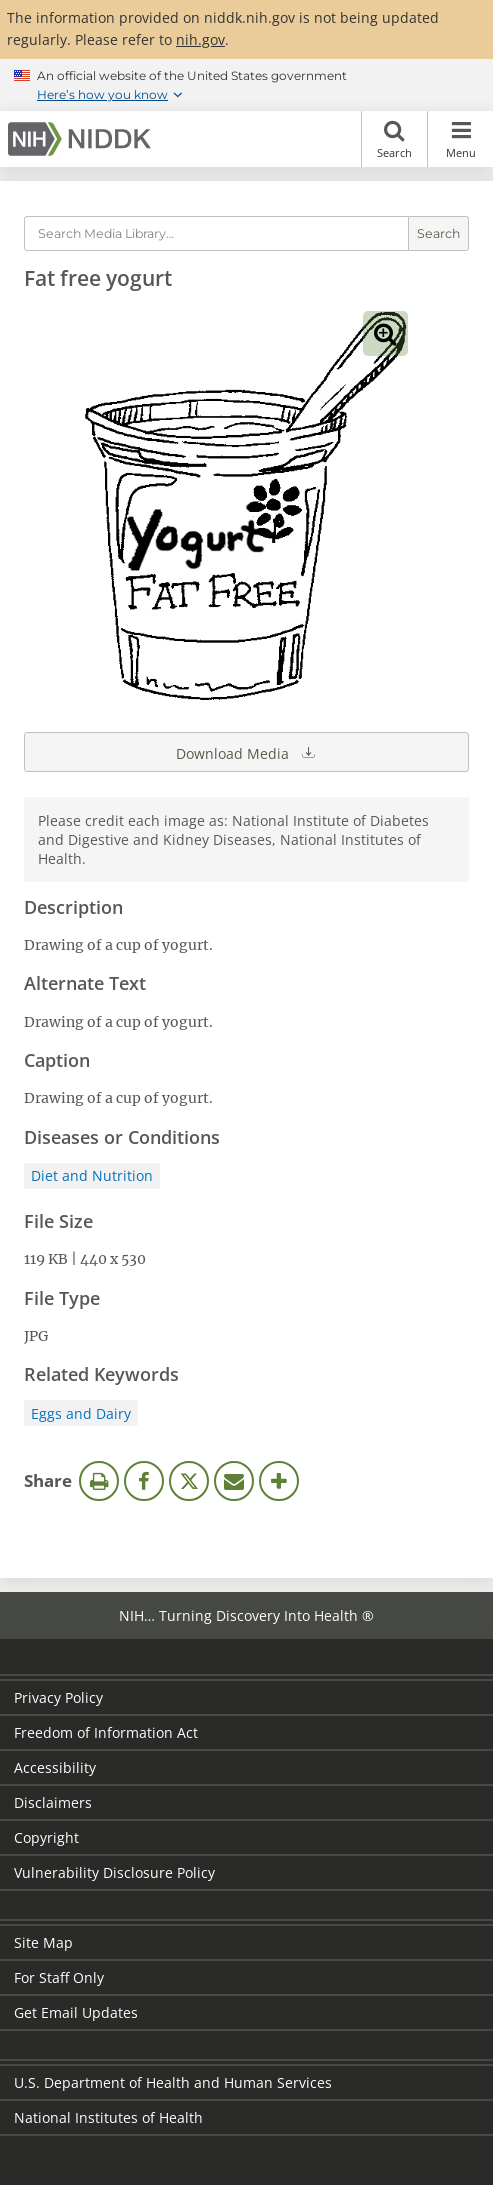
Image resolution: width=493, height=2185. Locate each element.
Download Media (247, 752)
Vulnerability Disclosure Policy (114, 1872)
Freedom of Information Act (106, 1732)
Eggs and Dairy (81, 1413)
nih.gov (200, 39)
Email (234, 1481)
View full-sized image (385, 333)
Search (394, 139)
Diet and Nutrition (92, 1175)
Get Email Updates (76, 2012)
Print (99, 1481)
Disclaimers (53, 1802)
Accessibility (55, 1767)
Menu (460, 139)
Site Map (43, 1942)
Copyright (46, 1837)
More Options (279, 1481)
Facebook (144, 1481)
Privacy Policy (58, 1697)
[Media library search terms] (216, 233)
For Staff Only (59, 1977)
